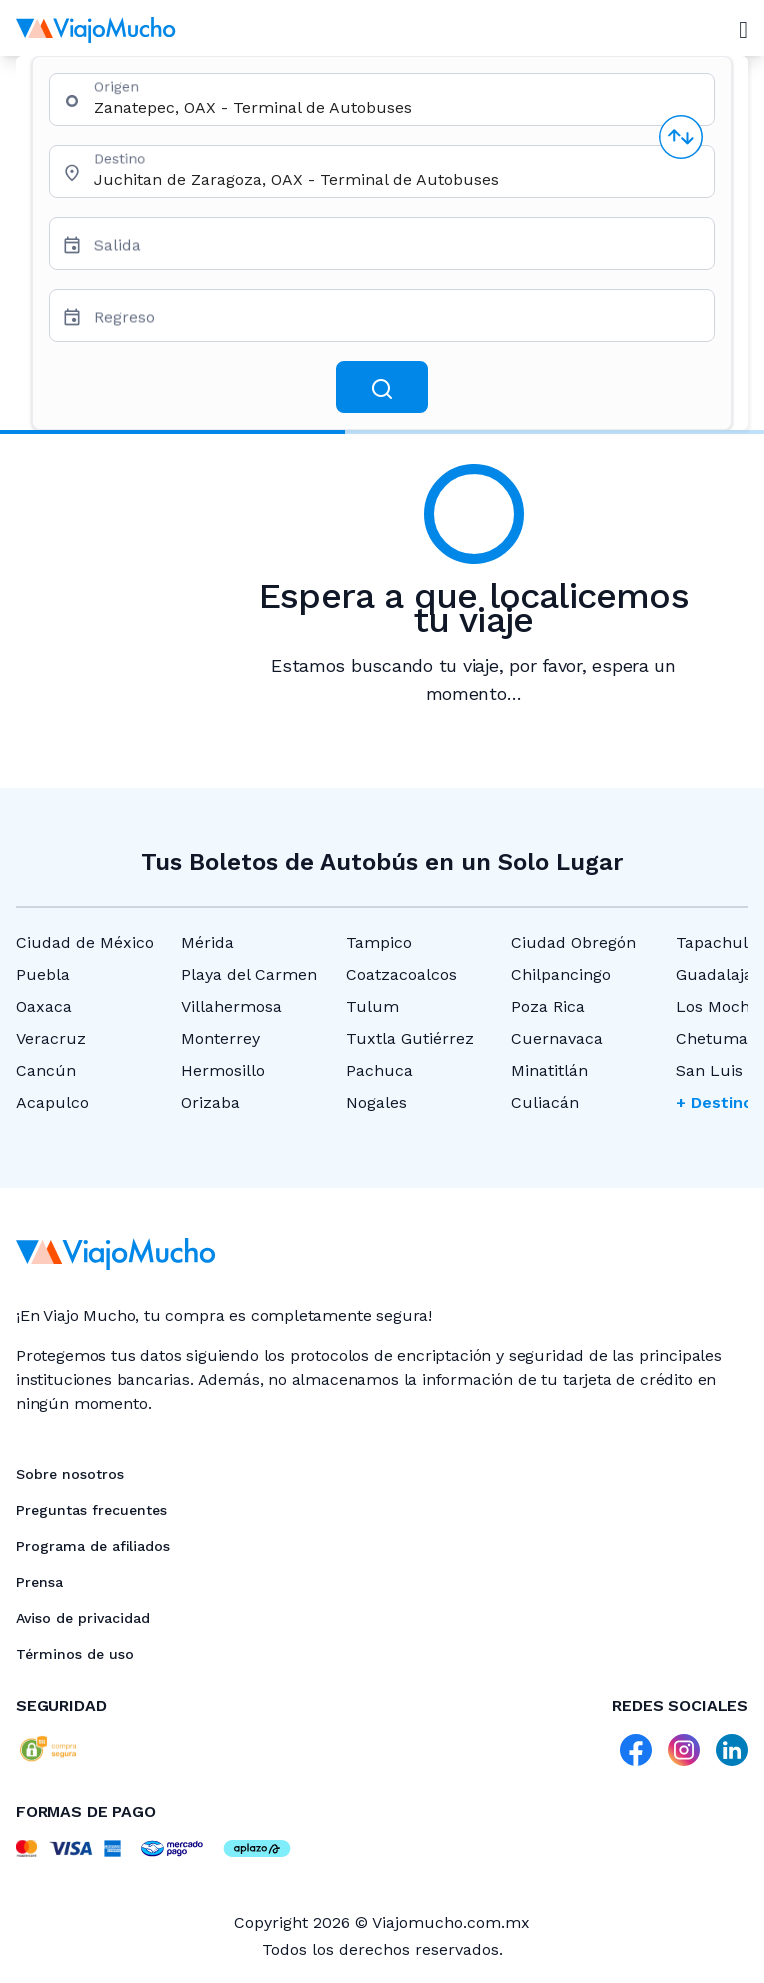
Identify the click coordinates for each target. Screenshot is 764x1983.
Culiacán (545, 1102)
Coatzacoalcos (401, 974)
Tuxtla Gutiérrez (410, 1038)
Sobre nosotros (70, 1474)
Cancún (46, 1070)
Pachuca (379, 1070)
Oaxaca (44, 1006)
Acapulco (52, 1102)
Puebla (43, 974)
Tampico (379, 942)
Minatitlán (549, 1070)
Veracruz (51, 1038)
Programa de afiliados (93, 1546)
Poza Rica (548, 1006)
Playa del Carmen (249, 974)
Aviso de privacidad (83, 1618)
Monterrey (220, 1038)
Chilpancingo (561, 974)
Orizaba (210, 1102)
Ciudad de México (85, 942)
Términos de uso (75, 1654)
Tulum (372, 1006)
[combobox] (396, 107)
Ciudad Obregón (573, 942)
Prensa (39, 1582)
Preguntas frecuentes (91, 1510)
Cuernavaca (557, 1038)
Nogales (376, 1102)
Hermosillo (223, 1070)
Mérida (207, 942)
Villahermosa (231, 1006)
